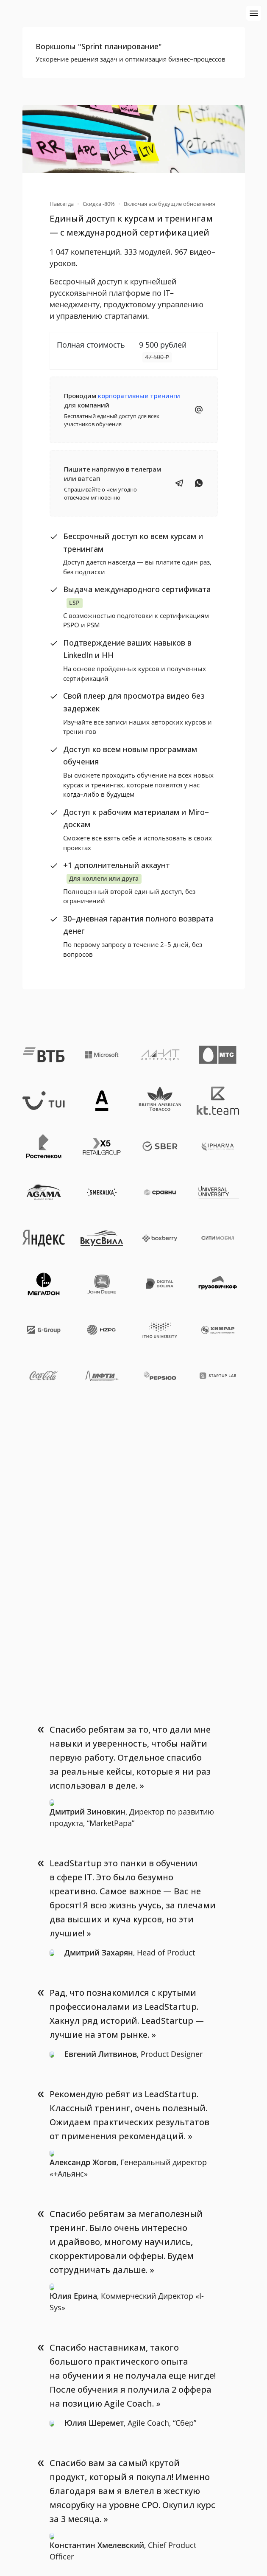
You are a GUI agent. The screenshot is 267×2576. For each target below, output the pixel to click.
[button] (133, 52)
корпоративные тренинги (139, 395)
